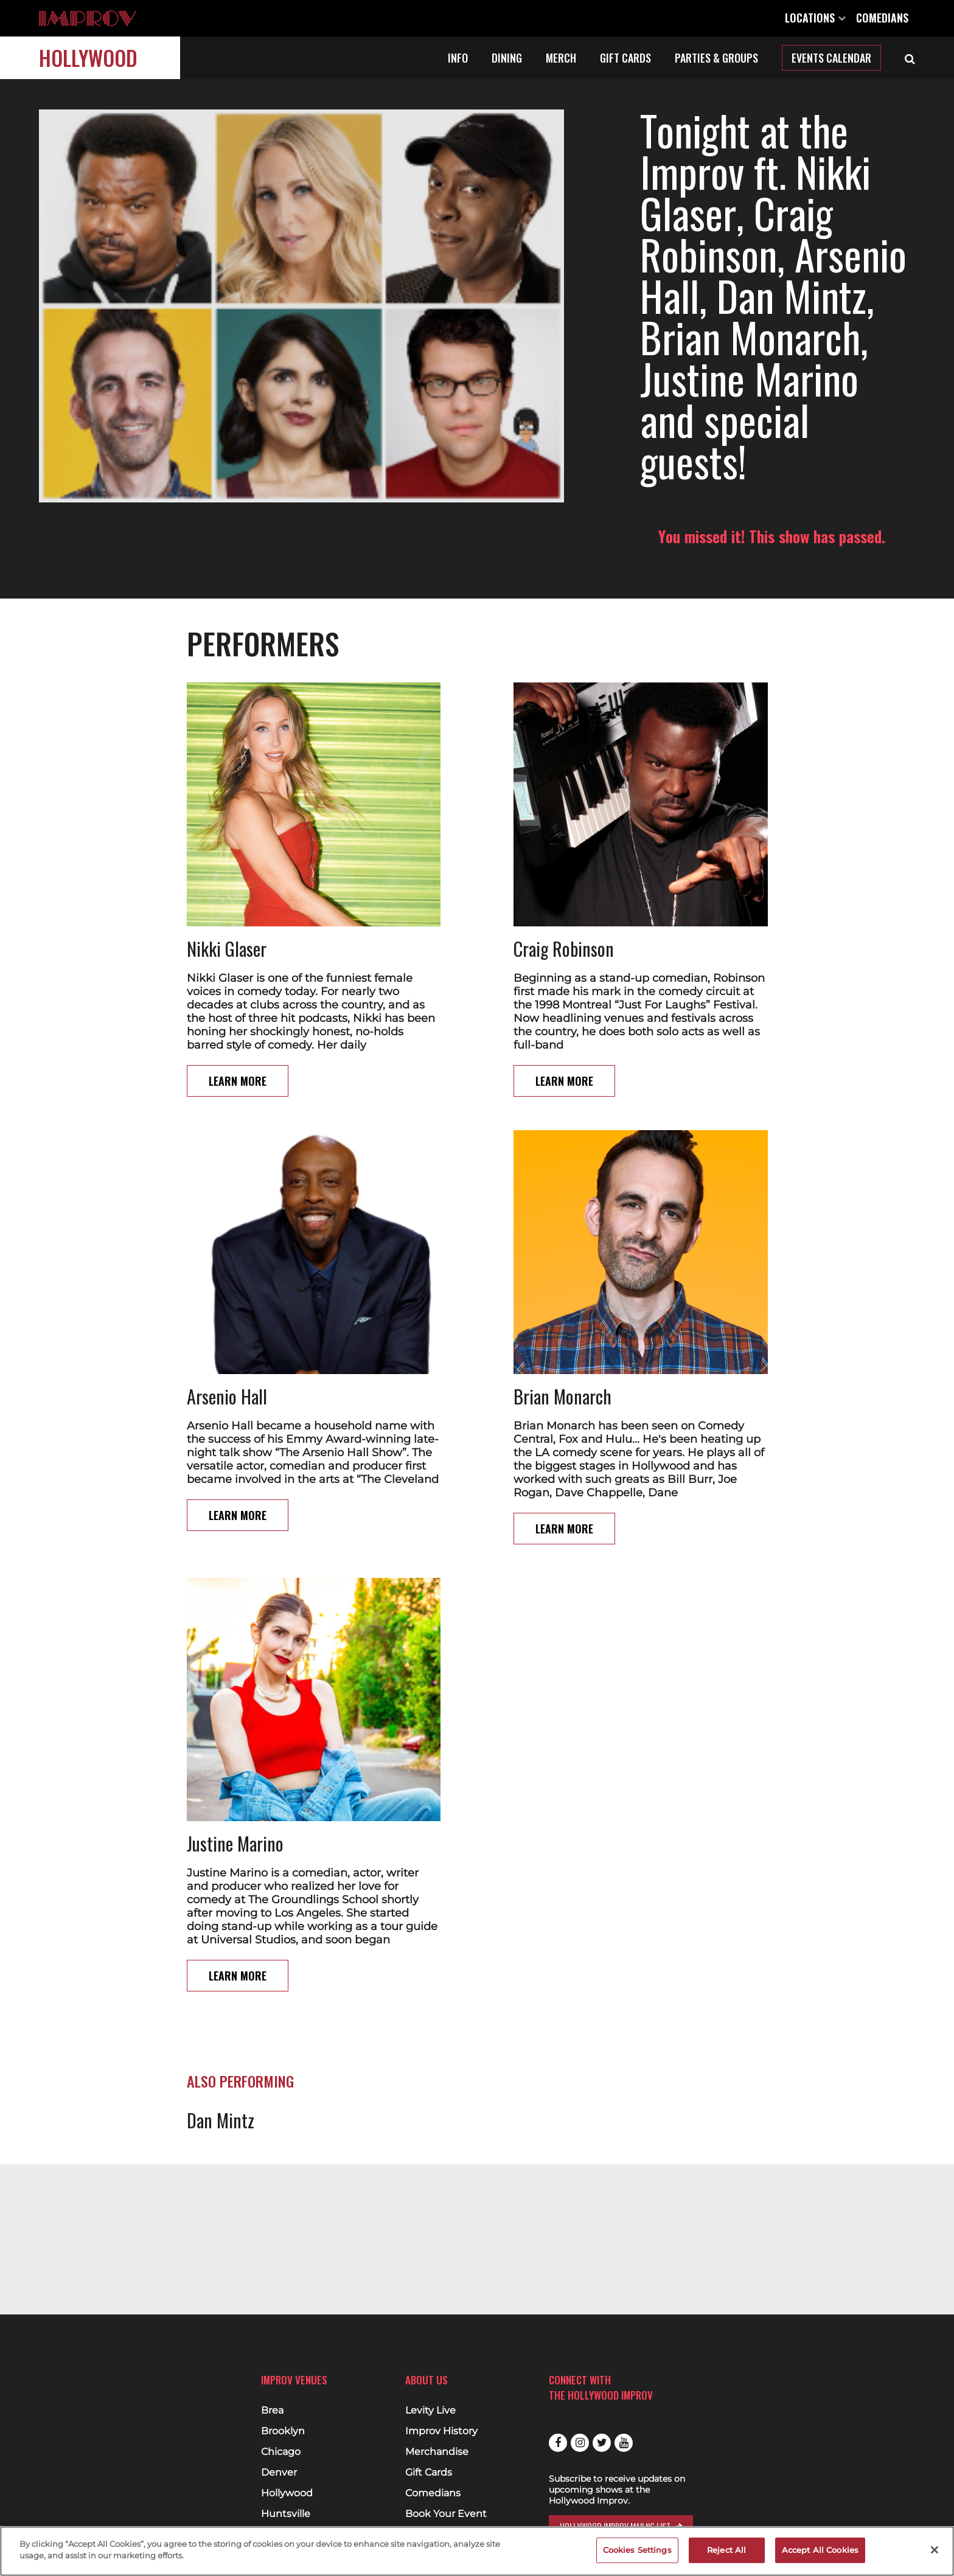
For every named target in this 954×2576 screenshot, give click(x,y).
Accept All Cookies (820, 2550)
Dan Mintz (220, 2037)
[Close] (934, 2549)
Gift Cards (625, 58)
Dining (507, 58)
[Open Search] (910, 58)
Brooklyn (283, 2431)
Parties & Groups (716, 58)
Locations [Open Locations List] (815, 18)
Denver (279, 2472)
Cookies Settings (637, 2550)
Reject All (726, 2550)
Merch (561, 58)
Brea (272, 2410)
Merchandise (436, 2452)
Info (458, 58)
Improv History (441, 2431)
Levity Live (430, 2410)
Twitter (602, 2443)
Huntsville (285, 2514)
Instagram (580, 2443)
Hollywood (88, 57)
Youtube (624, 2443)
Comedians (882, 18)
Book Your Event (446, 2514)
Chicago (281, 2452)
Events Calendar (831, 58)
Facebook (558, 2443)
